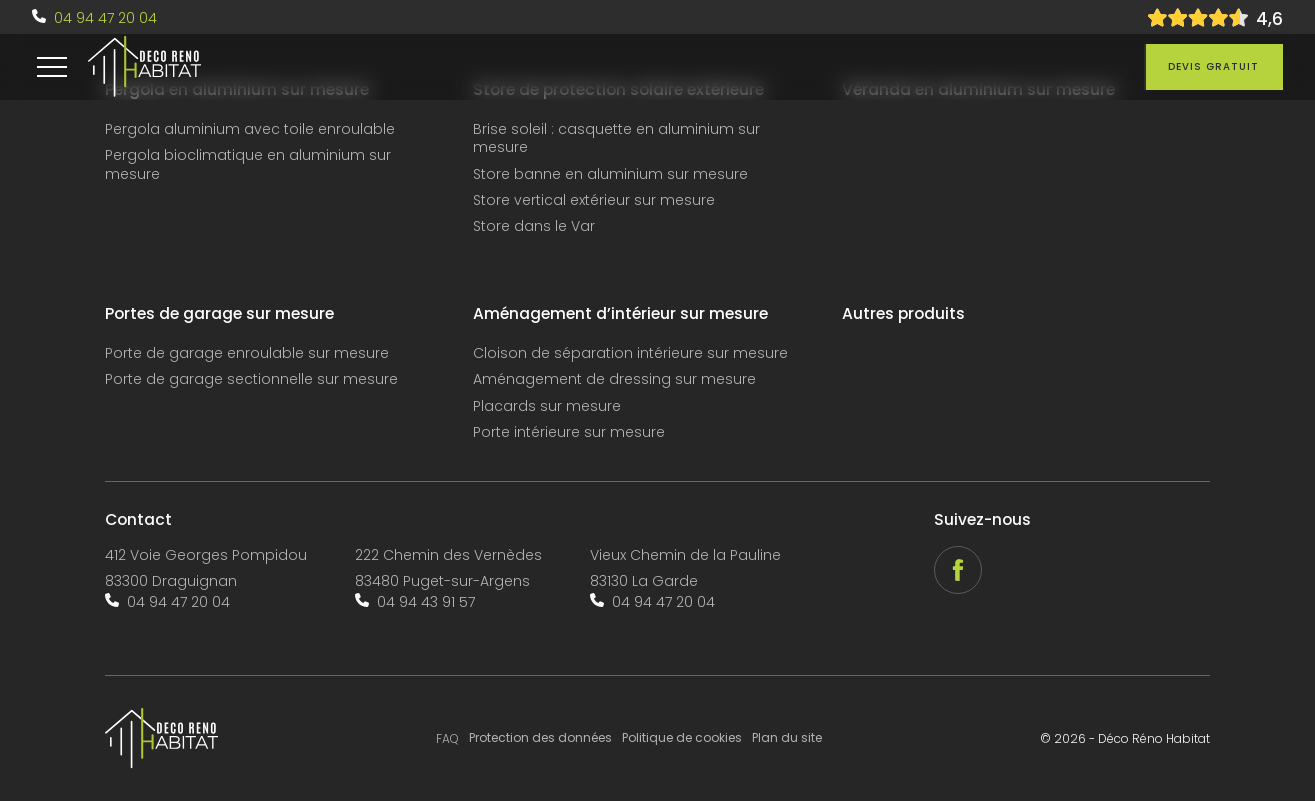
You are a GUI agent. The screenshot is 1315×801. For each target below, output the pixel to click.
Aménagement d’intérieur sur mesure (620, 314)
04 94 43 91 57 (426, 602)
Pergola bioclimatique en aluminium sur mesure (248, 164)
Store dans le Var (534, 226)
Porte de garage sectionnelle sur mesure (251, 379)
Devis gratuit (1213, 66)
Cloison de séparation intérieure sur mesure (630, 353)
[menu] (52, 67)
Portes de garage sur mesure (219, 314)
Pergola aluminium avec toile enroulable (250, 129)
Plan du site (787, 737)
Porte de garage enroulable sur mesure (247, 353)
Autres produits (903, 314)
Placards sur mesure (547, 406)
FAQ (447, 738)
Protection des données (540, 737)
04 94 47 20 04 (105, 18)
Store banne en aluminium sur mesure (610, 174)
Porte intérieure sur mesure (569, 432)
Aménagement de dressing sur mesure (614, 379)
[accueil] (144, 67)
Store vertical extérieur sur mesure (594, 200)
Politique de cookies (682, 737)
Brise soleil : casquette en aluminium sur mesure (616, 138)
